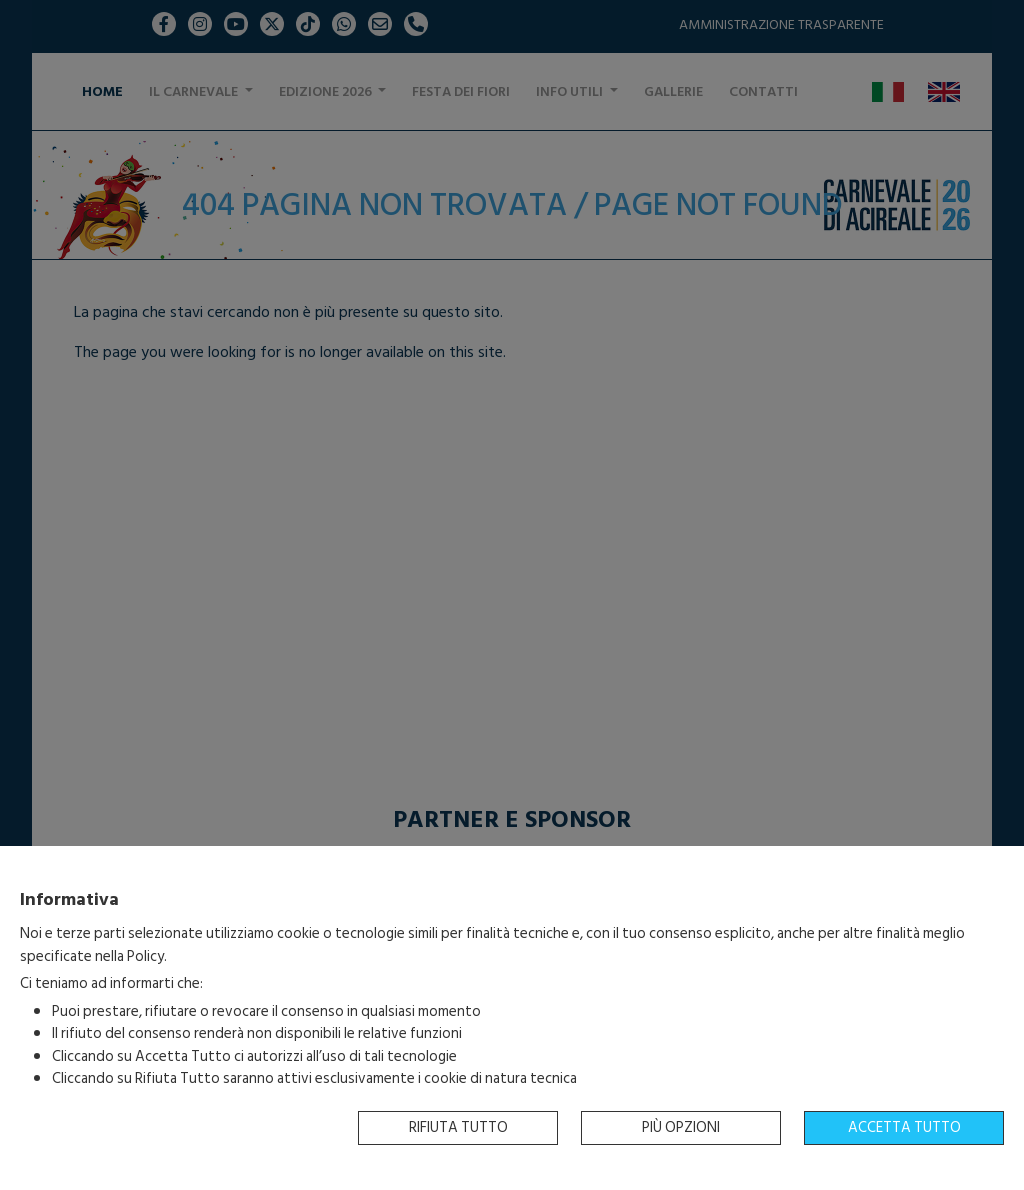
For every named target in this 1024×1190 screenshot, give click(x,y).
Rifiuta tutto (458, 1127)
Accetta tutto (904, 1127)
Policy (145, 956)
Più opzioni (681, 1127)
